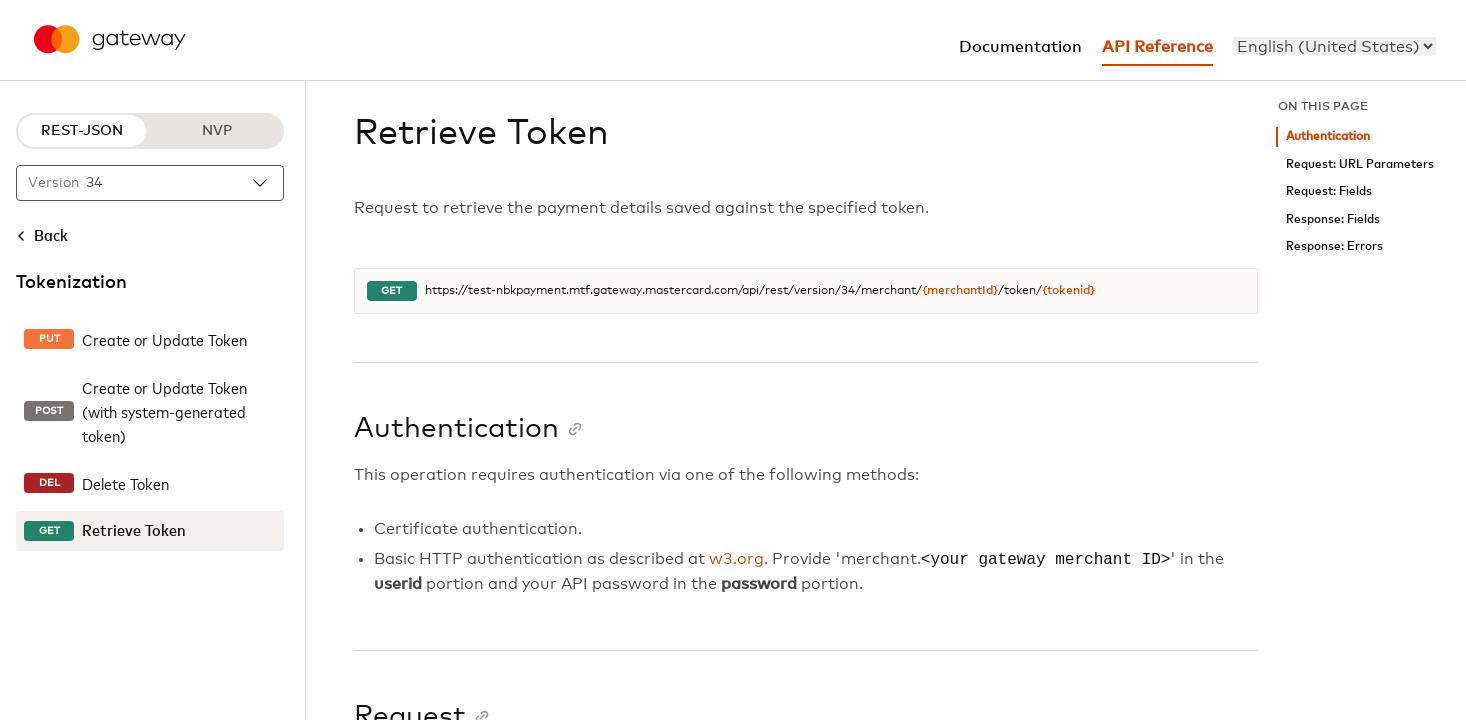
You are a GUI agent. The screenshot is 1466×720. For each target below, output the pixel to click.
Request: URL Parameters (1360, 164)
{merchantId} (960, 291)
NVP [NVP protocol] (217, 131)
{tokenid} (1068, 291)
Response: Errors (1334, 246)
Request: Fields (1329, 191)
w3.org (736, 560)
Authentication (1328, 136)
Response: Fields (1333, 219)
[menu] (1334, 46)
